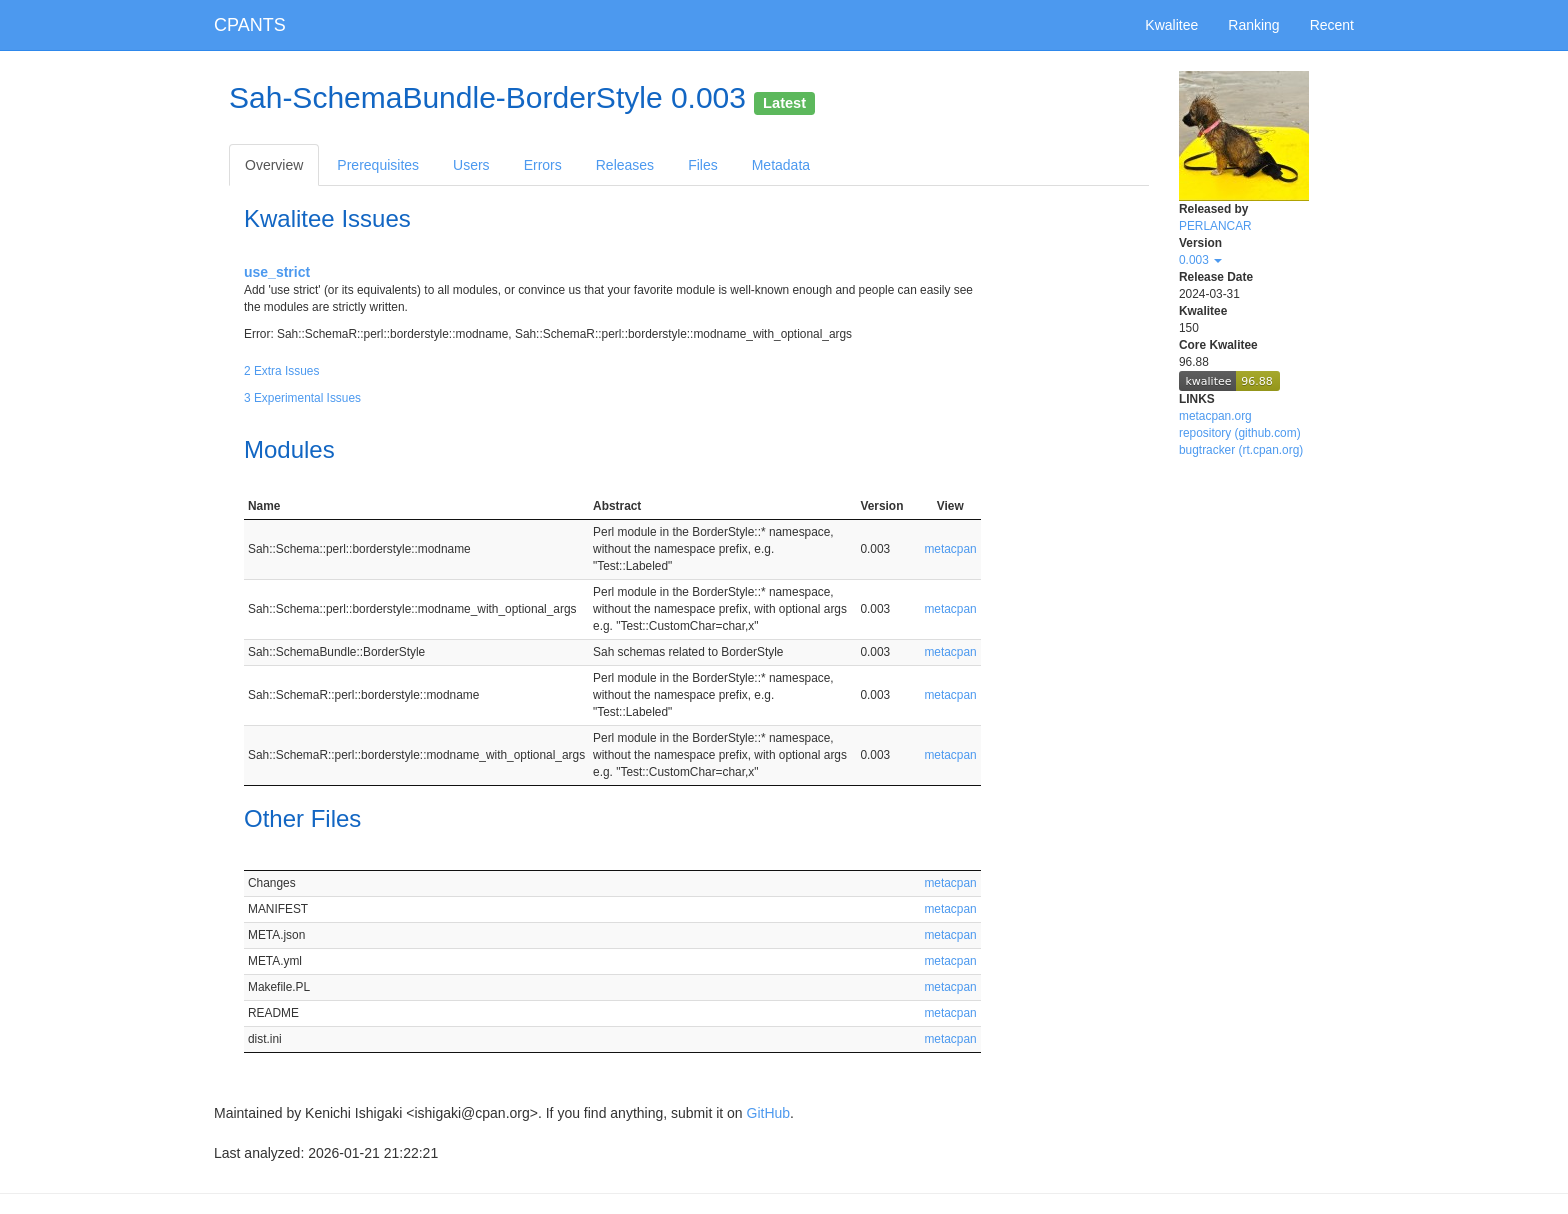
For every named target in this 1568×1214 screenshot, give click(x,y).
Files (703, 165)
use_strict (277, 272)
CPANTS (250, 25)
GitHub (769, 1113)
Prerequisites (378, 165)
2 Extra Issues (281, 371)
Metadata (781, 165)
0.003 (1200, 260)
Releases (625, 165)
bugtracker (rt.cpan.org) (1241, 450)
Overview (274, 165)
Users (471, 165)
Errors (543, 165)
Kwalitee (1171, 25)
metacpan (950, 549)
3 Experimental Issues (302, 398)
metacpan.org (1215, 416)
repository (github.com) (1240, 433)
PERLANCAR (1215, 226)
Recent (1332, 25)
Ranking (1253, 25)
